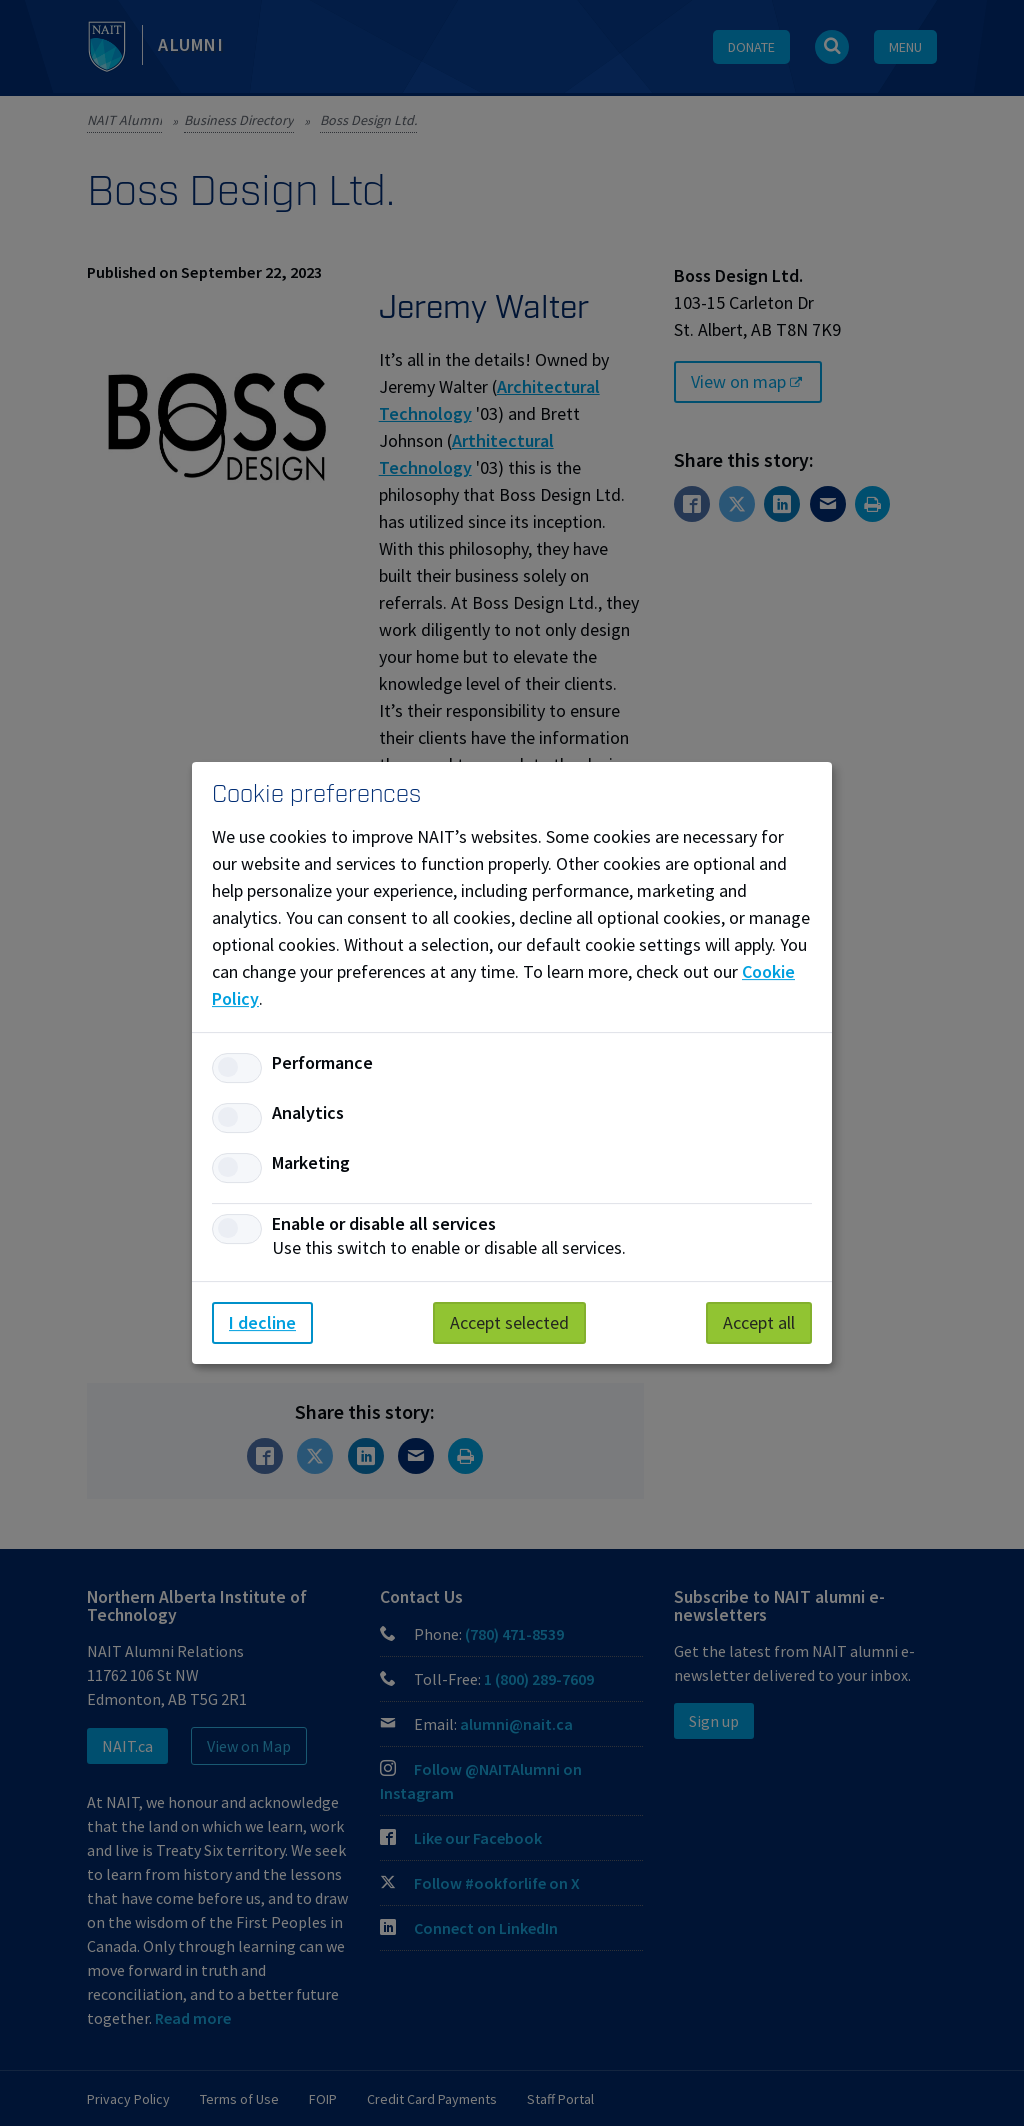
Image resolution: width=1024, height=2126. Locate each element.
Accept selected (509, 1322)
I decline (262, 1322)
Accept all (759, 1322)
